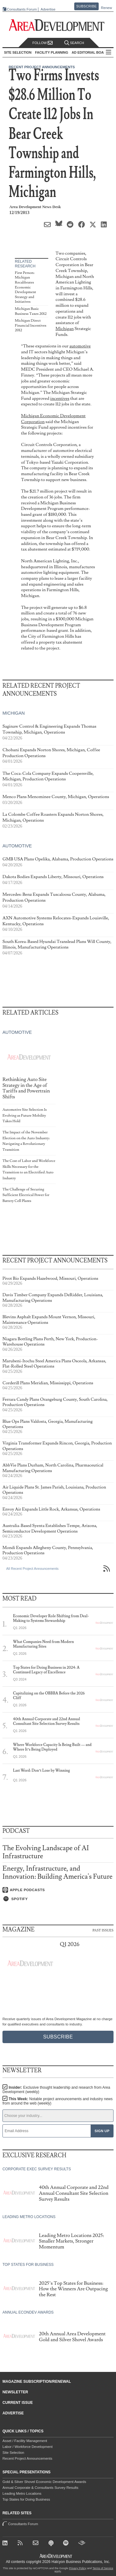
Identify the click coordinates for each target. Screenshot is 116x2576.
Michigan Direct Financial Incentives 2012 (30, 325)
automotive (80, 346)
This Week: (57, 2101)
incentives (59, 398)
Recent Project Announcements (27, 2458)
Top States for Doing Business (26, 2499)
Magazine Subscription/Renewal (36, 2381)
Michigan (65, 329)
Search (74, 43)
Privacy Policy (77, 2568)
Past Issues (103, 1930)
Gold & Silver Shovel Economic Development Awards (44, 2482)
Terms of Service (102, 2568)
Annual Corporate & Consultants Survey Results (40, 2487)
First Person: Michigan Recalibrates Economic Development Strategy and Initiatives (25, 287)
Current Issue (17, 2402)
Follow (42, 43)
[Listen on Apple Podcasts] (58, 1890)
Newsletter (15, 2392)
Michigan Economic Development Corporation (53, 419)
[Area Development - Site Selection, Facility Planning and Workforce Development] (58, 25)
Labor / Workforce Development (27, 2447)
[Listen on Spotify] (58, 1898)
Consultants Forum (22, 9)
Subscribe (86, 6)
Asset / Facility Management (24, 2441)
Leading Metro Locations (21, 2493)
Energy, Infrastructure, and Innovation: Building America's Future (57, 1872)
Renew (106, 8)
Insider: (56, 2089)
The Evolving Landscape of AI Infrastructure (45, 1852)
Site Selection (13, 2452)
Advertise (48, 9)
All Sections (108, 52)
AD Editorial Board (90, 52)
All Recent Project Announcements (32, 1568)
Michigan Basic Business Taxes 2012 (31, 311)
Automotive (17, 845)
